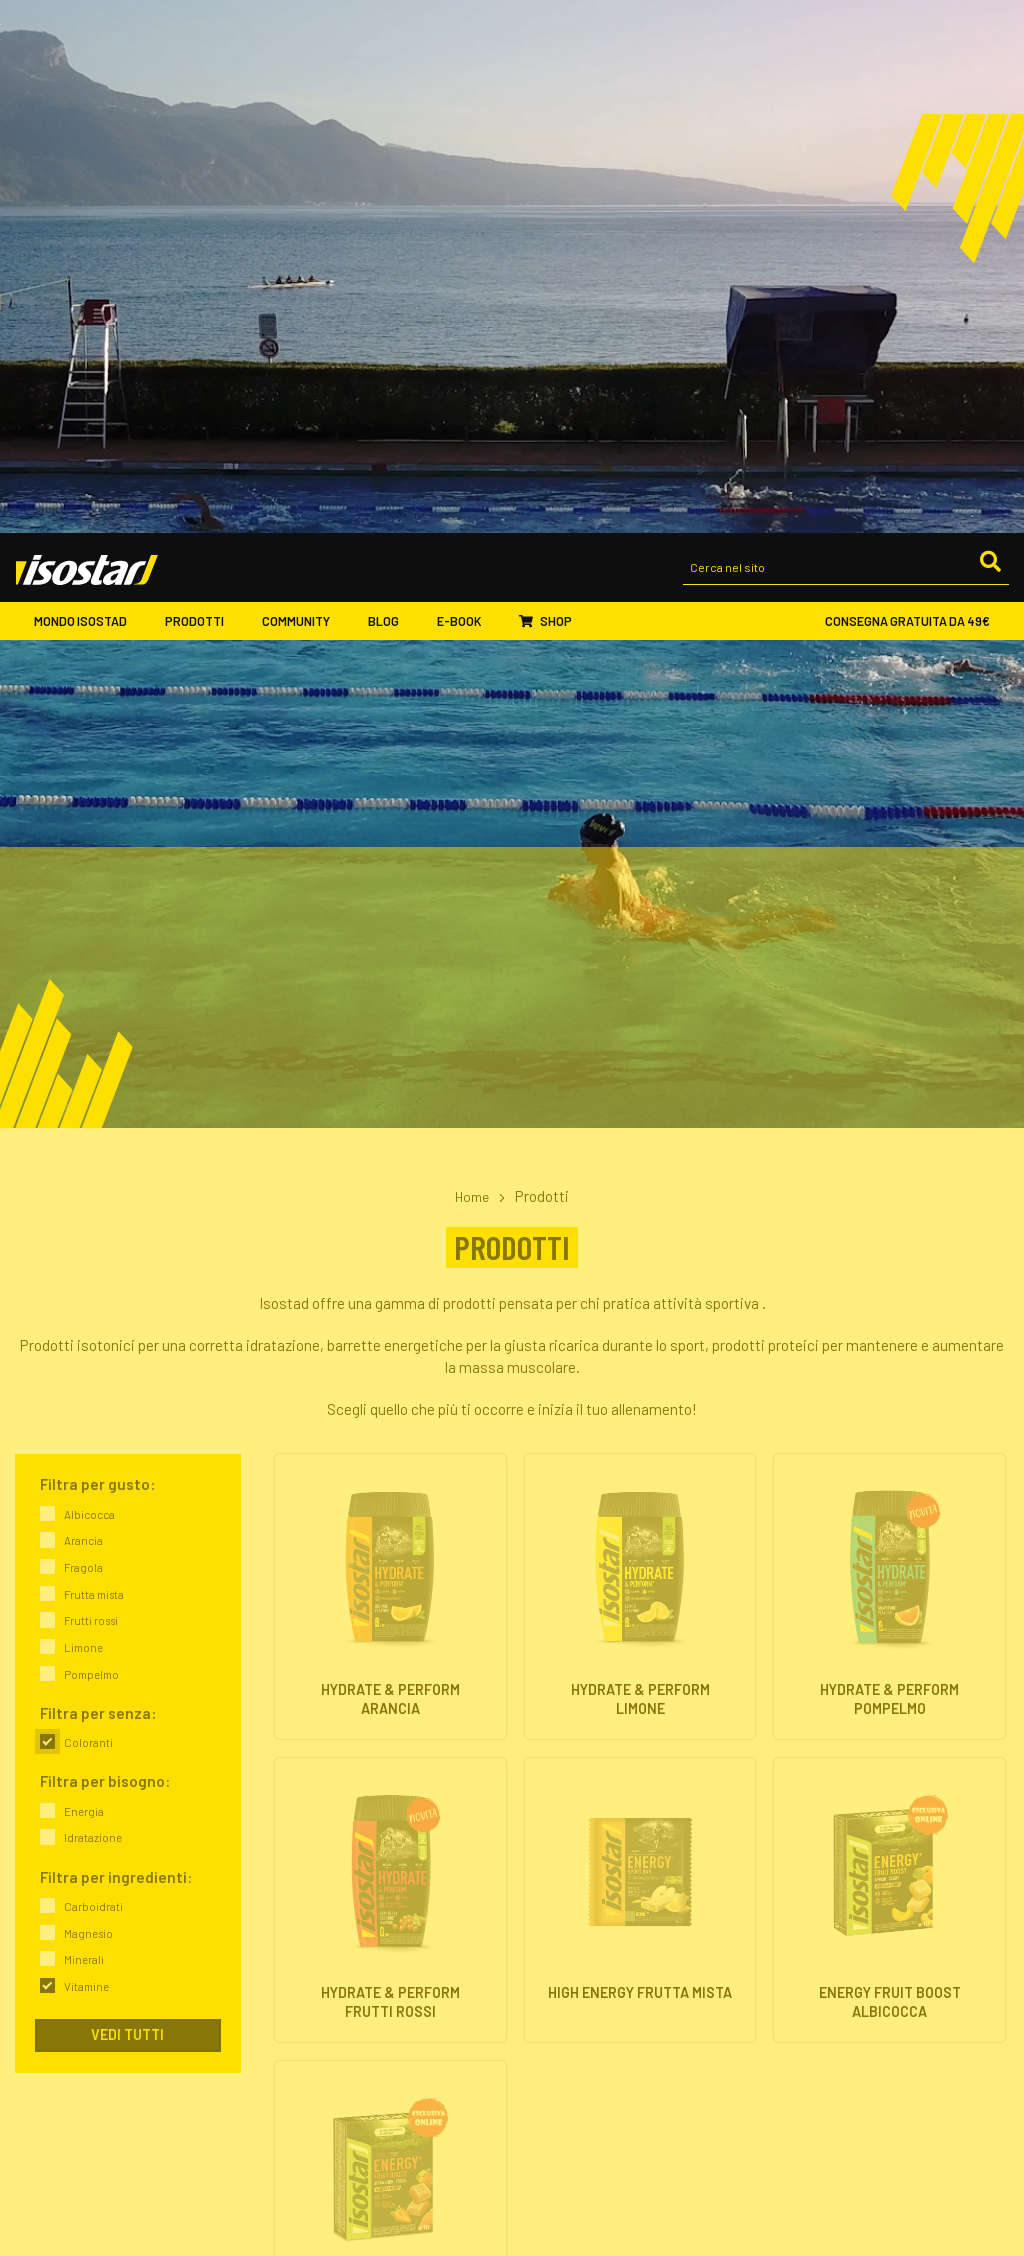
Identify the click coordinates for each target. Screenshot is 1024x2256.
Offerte (546, 2039)
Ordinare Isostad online (593, 2138)
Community (304, 90)
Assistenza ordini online (595, 2184)
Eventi (295, 2184)
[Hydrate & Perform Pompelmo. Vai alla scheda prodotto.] (889, 1063)
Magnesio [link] (88, 1400)
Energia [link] (84, 1278)
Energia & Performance (842, 1971)
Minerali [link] (84, 1426)
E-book (468, 90)
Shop (545, 91)
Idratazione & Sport (831, 1994)
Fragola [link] (83, 1034)
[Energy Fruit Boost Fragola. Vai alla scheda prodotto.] (390, 1671)
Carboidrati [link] (93, 1373)
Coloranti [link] (88, 1209)
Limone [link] (83, 1114)
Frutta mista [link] (94, 1061)
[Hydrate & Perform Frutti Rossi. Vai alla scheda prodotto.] (390, 1367)
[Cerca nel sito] (846, 37)
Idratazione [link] (93, 1304)
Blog (392, 90)
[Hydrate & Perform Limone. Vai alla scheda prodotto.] (640, 1063)
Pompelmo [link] (91, 1141)
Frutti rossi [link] (91, 1087)
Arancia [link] (83, 1007)
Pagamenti (557, 2161)
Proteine (551, 2016)
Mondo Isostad (89, 90)
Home (472, 663)
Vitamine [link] (86, 1453)
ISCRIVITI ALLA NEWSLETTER (872, 2109)
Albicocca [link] (89, 981)
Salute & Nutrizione (831, 2039)
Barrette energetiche (586, 1994)
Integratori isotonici (583, 1971)
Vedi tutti (127, 1501)
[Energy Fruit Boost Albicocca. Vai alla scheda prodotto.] (889, 1367)
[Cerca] (989, 35)
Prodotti (203, 90)
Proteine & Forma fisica (843, 2016)
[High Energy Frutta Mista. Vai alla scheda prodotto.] (640, 1367)
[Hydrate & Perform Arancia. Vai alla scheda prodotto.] (390, 1063)
